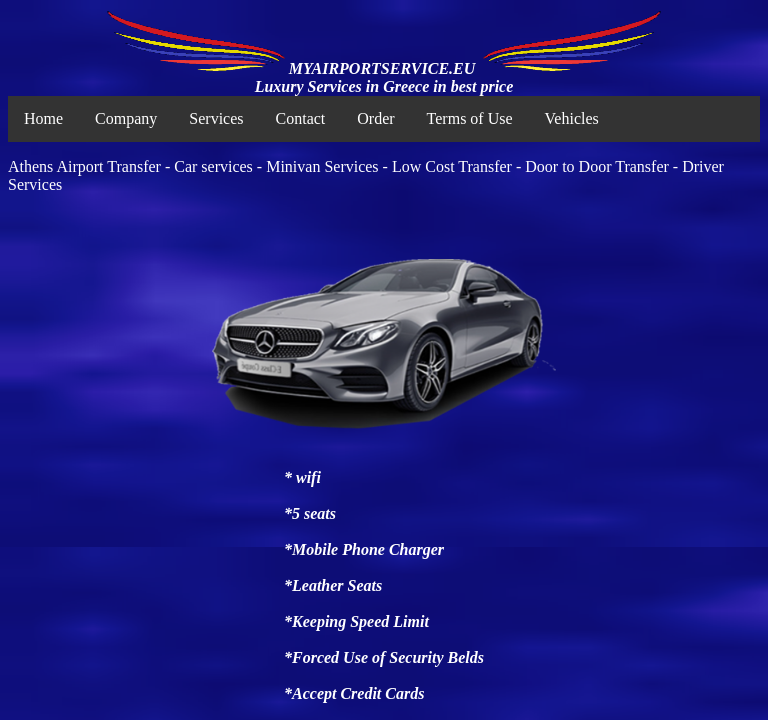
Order (375, 118)
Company (126, 118)
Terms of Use (470, 118)
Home (43, 118)
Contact (301, 118)
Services (216, 118)
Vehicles (572, 118)
